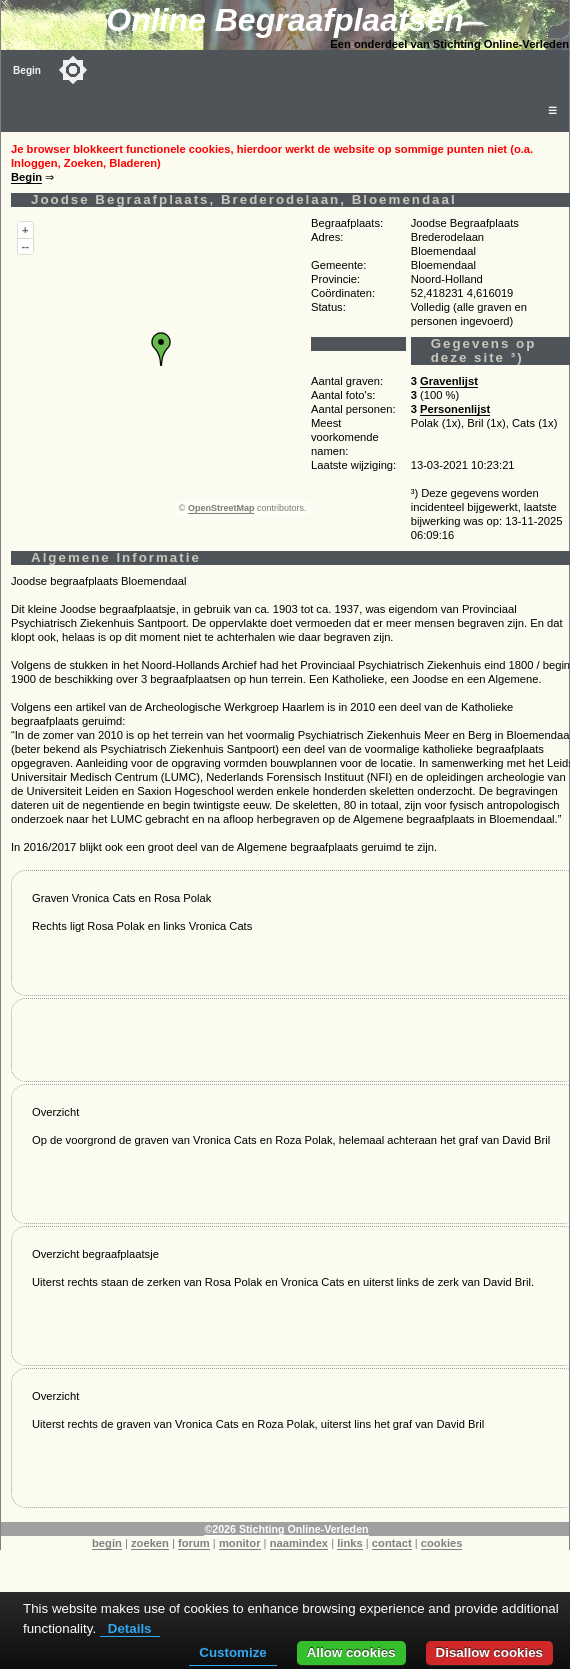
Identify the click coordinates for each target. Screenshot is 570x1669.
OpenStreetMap (221, 508)
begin (107, 1543)
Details (130, 1628)
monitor (240, 1543)
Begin (27, 70)
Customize (232, 1652)
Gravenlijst (449, 381)
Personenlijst (455, 409)
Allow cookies (351, 1652)
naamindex (299, 1543)
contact (392, 1543)
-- (25, 246)
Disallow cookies (489, 1652)
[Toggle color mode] (73, 70)
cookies (442, 1543)
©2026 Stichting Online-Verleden (286, 1529)
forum (194, 1543)
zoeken (150, 1543)
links (350, 1543)
